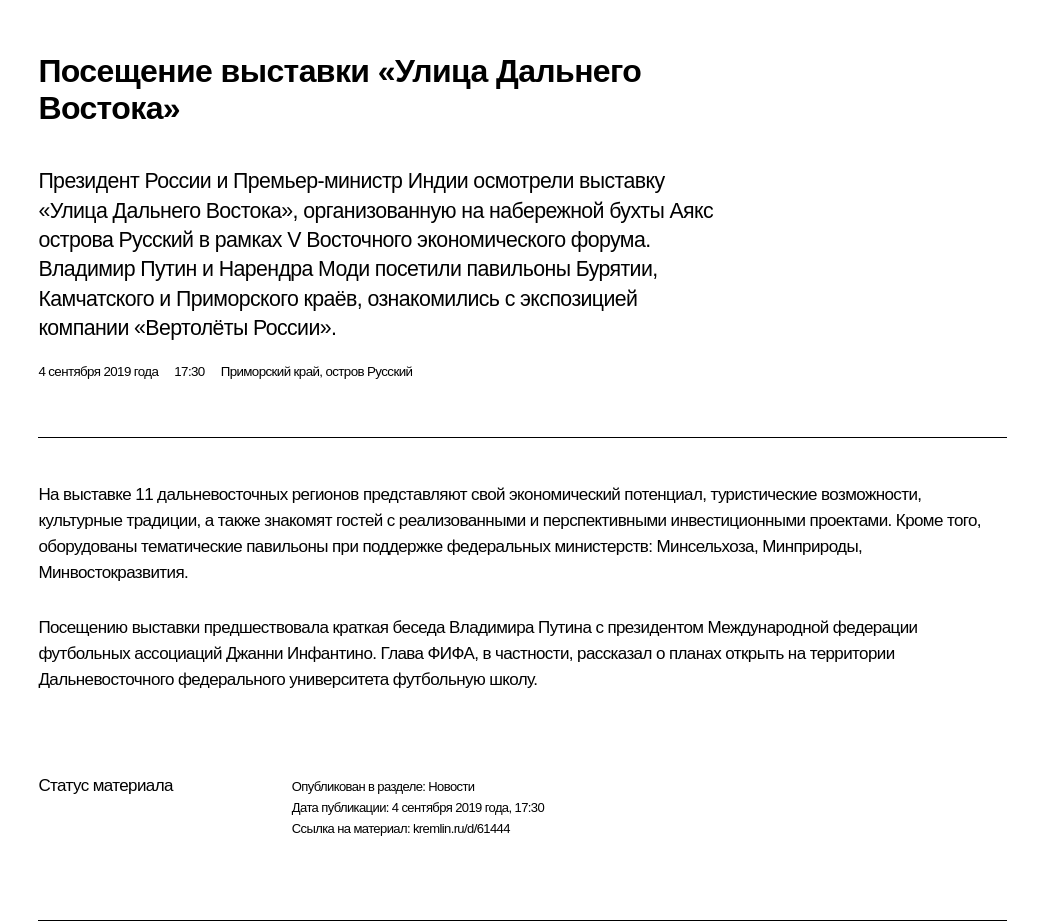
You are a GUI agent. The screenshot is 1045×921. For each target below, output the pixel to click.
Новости (451, 786)
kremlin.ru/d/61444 (461, 828)
